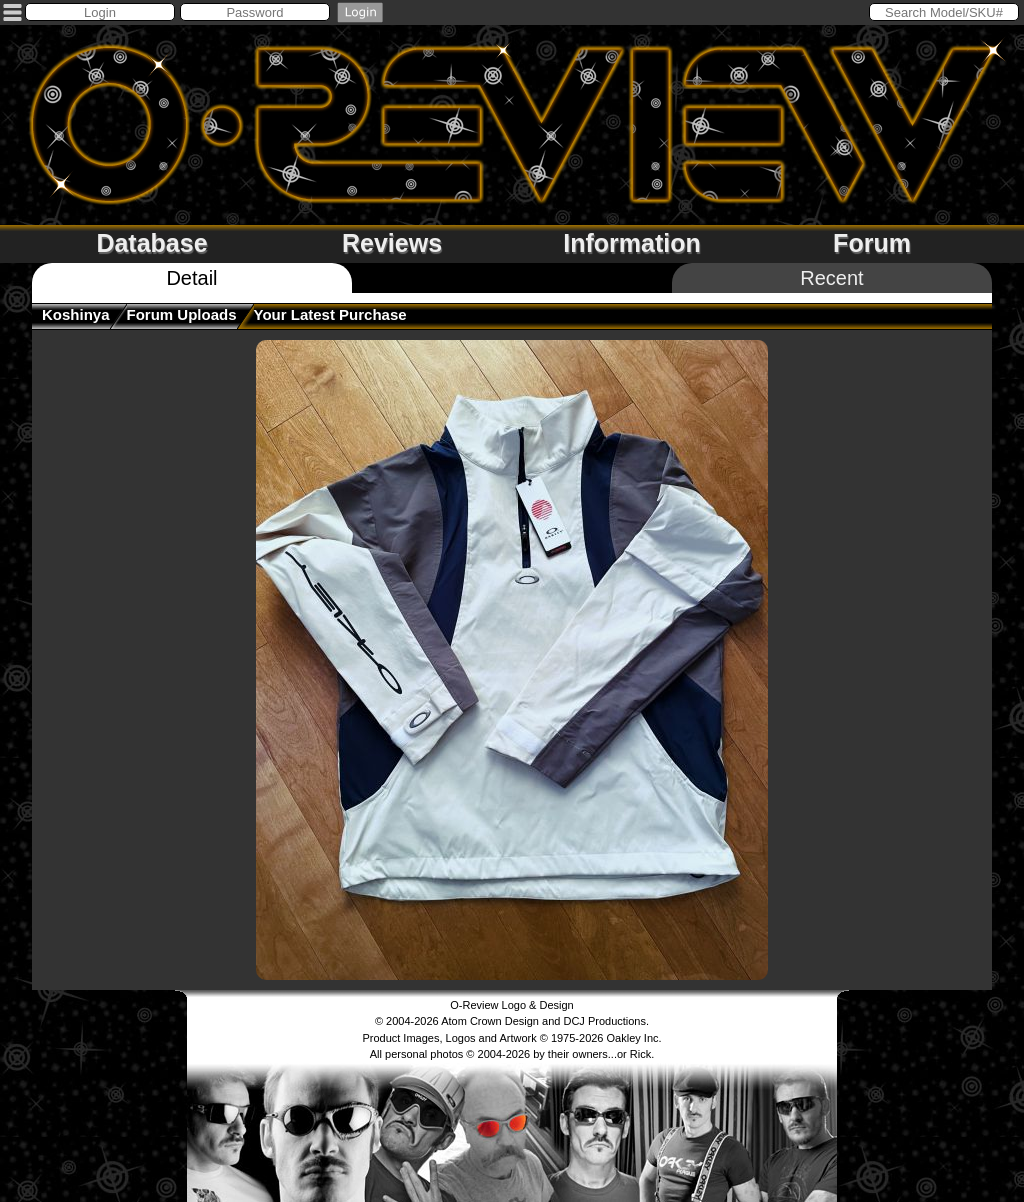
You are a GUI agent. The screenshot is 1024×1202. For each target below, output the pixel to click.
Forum (872, 243)
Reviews (392, 243)
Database (151, 243)
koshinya (76, 314)
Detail (191, 278)
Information (632, 243)
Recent (831, 278)
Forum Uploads (182, 314)
